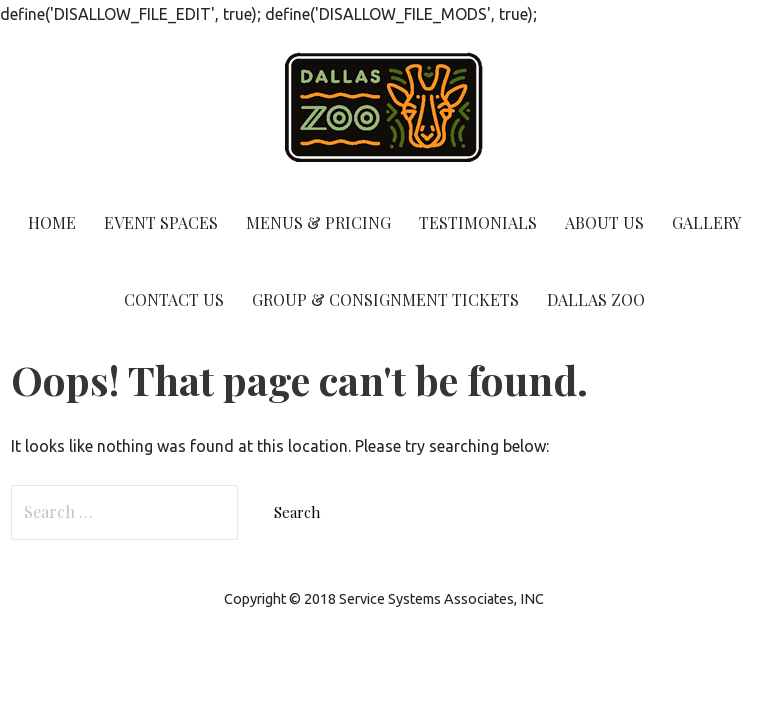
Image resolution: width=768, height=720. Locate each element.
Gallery (706, 222)
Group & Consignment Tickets (385, 299)
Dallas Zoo (596, 299)
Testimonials (478, 222)
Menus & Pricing (318, 222)
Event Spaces (161, 222)
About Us (604, 222)
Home (52, 222)
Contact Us (174, 299)
